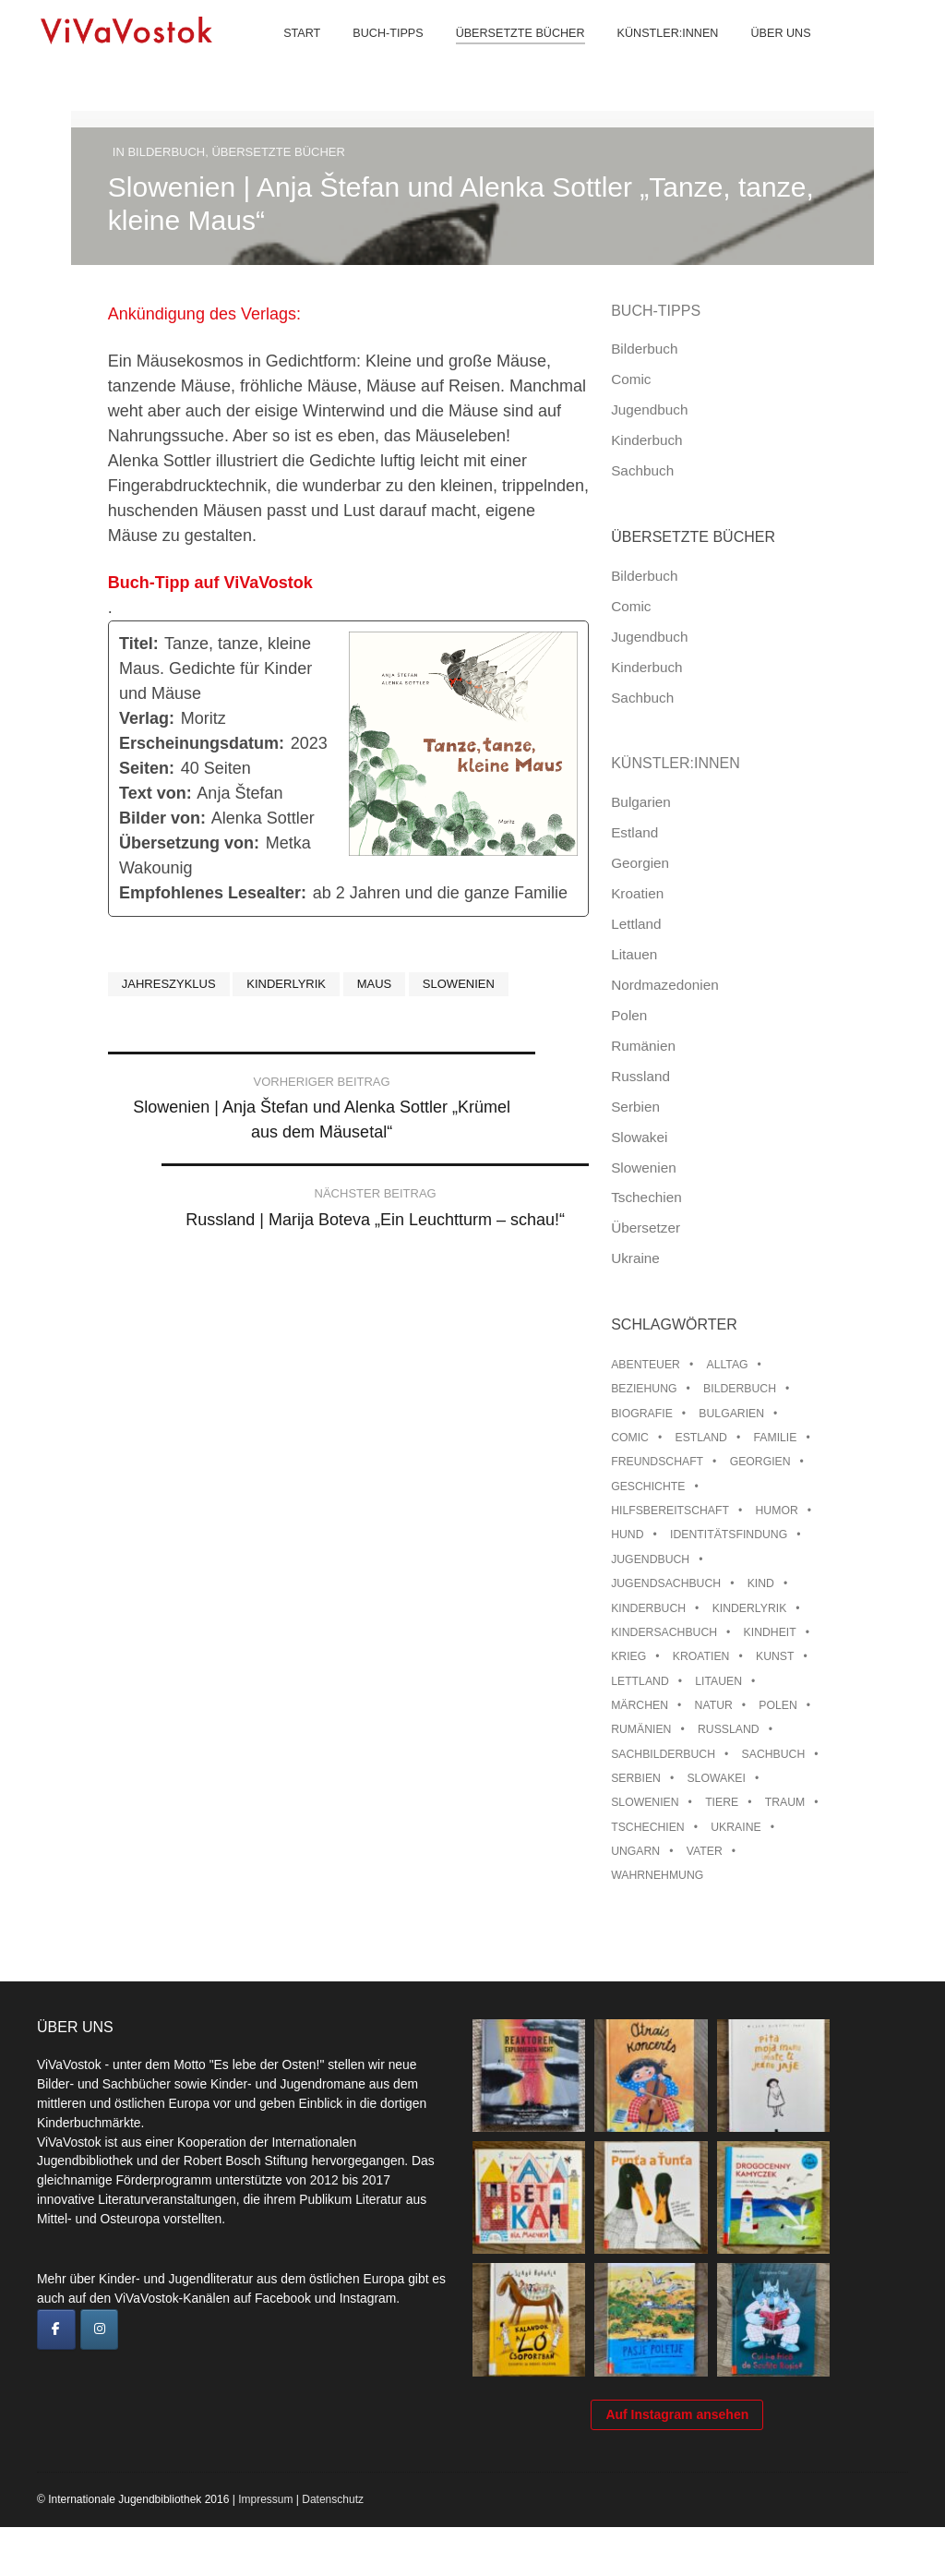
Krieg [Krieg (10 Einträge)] (628, 1656)
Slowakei (639, 1137)
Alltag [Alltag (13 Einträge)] (727, 1364)
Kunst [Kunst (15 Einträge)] (775, 1656)
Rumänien (643, 1045)
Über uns (766, 55)
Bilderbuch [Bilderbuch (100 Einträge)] (739, 1388)
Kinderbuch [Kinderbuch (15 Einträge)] (648, 1608)
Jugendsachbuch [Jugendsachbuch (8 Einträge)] (666, 1583)
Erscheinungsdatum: (201, 743)
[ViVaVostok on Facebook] (56, 2329)
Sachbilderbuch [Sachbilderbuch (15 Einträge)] (663, 1754)
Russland (640, 1076)
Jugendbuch (649, 409)
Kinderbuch (646, 440)
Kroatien (637, 893)
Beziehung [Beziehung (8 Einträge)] (643, 1388)
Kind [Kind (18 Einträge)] (761, 1583)
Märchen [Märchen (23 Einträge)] (639, 1705)
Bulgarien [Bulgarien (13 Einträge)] (731, 1413)
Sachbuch (642, 470)
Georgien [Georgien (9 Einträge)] (760, 1461)
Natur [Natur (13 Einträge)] (714, 1705)
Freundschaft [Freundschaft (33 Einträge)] (657, 1461)
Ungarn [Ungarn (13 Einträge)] (635, 1851)
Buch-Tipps (374, 55)
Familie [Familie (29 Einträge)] (774, 1437)
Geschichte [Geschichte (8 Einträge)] (648, 1486)
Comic (631, 379)
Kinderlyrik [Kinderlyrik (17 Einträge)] (749, 1608)
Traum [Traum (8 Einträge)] (785, 1802)
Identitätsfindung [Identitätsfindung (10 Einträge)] (728, 1534)
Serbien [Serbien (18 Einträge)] (636, 1778)
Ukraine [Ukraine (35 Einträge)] (735, 1827)
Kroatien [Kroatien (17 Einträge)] (701, 1656)
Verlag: (146, 718)
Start (287, 55)
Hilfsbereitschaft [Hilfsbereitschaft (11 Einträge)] (670, 1510)
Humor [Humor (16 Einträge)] (777, 1510)
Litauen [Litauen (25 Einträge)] (718, 1681)
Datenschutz (333, 2548)
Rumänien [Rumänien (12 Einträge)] (641, 1729)
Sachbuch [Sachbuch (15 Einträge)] (774, 1754)
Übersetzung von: (189, 843)
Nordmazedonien (665, 985)
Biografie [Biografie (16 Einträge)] (642, 1413)
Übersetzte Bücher (505, 55)
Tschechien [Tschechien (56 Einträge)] (648, 1827)
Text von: (155, 793)
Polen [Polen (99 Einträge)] (777, 1705)
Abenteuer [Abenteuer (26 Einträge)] (645, 1364)
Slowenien (459, 984)
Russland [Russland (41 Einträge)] (729, 1729)
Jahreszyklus (169, 984)
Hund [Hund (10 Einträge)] (627, 1534)
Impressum (265, 2548)
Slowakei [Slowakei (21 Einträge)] (716, 1778)
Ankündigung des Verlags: (206, 314)
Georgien (640, 863)
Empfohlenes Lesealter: (212, 893)
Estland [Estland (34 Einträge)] (701, 1437)
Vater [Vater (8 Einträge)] (705, 1851)
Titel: (139, 643)
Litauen (634, 954)
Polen (629, 1015)
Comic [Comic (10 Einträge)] (630, 1437)
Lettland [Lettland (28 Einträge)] (640, 1681)
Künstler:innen (653, 55)
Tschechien (646, 1197)
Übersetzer (645, 1227)
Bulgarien (641, 802)
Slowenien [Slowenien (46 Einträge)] (644, 1802)
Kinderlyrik (286, 984)
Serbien (635, 1106)
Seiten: (146, 768)
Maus (374, 984)
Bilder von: (162, 818)
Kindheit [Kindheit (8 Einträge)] (770, 1632)
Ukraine (635, 1258)
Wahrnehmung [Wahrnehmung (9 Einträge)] (657, 1875)
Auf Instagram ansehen (676, 2463)
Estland (634, 832)
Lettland (636, 924)
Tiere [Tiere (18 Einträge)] (721, 1802)
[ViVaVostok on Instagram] (99, 2329)
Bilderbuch (166, 152)
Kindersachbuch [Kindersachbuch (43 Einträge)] (664, 1632)
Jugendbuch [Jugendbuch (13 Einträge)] (650, 1559)
